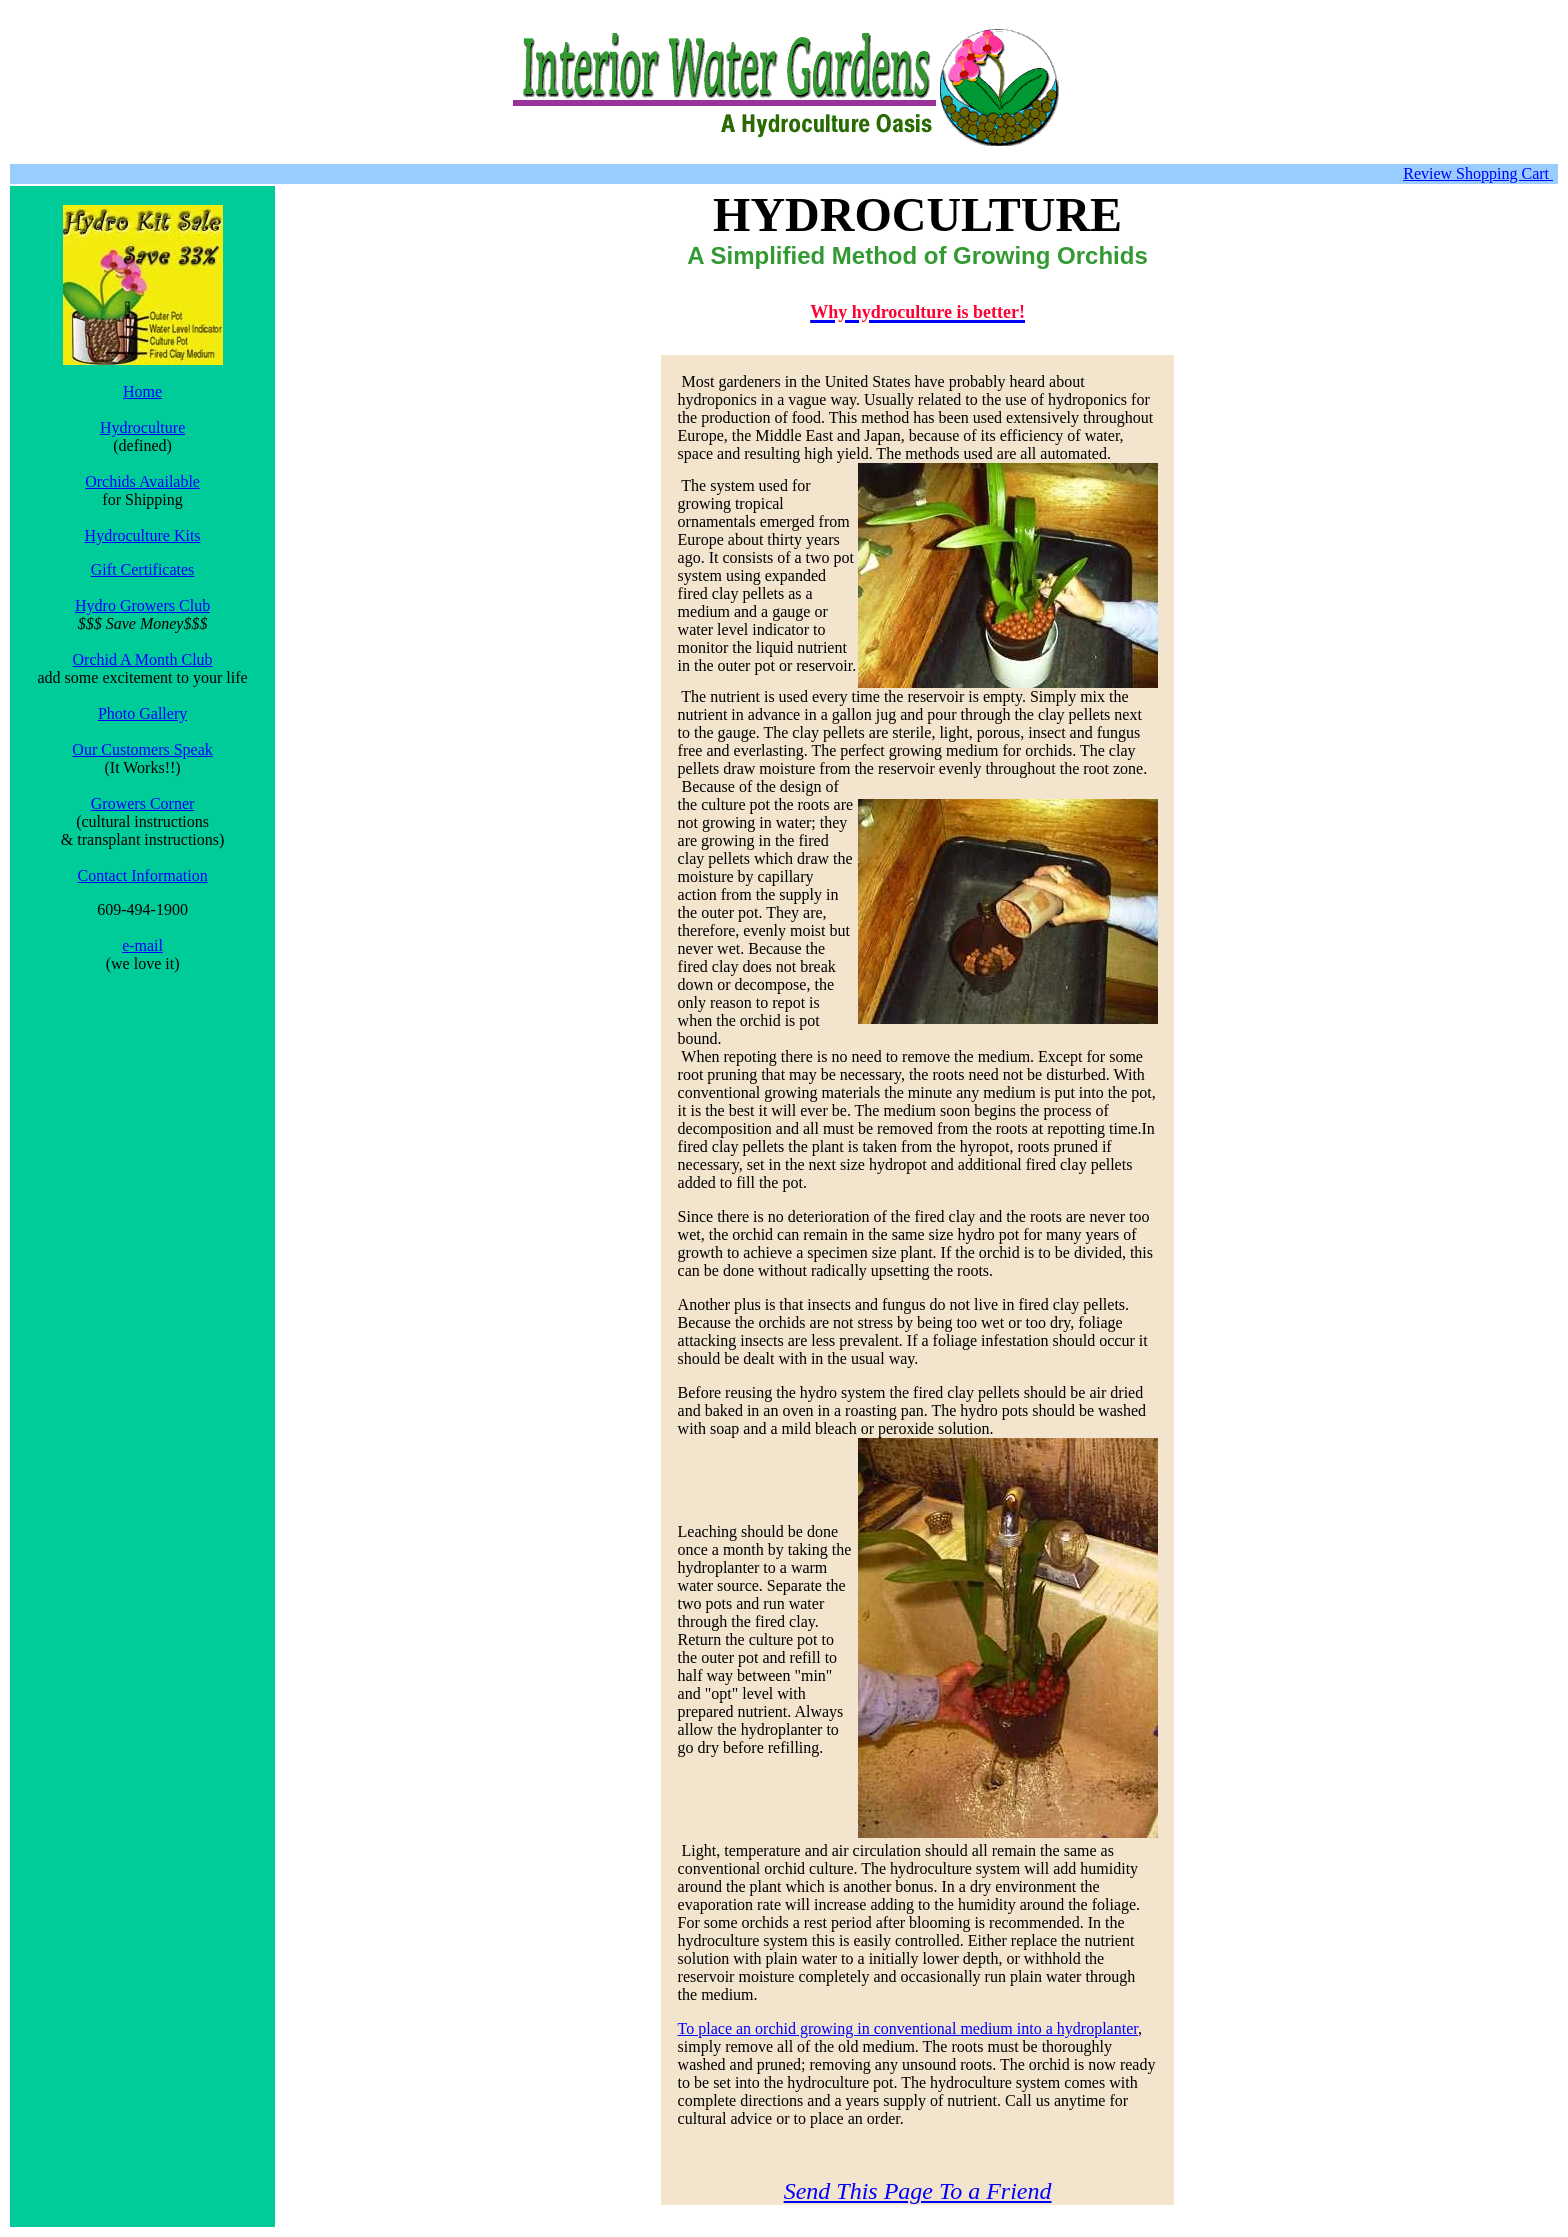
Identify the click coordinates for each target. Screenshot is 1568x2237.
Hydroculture (142, 427)
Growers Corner (143, 803)
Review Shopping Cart (1478, 173)
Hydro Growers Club (142, 605)
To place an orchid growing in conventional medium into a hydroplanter (908, 2028)
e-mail (142, 945)
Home (142, 391)
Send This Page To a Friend (918, 2191)
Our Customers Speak (142, 749)
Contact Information (142, 875)
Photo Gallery (142, 713)
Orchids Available (142, 481)
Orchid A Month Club (143, 659)
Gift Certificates (143, 569)
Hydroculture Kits (143, 535)
